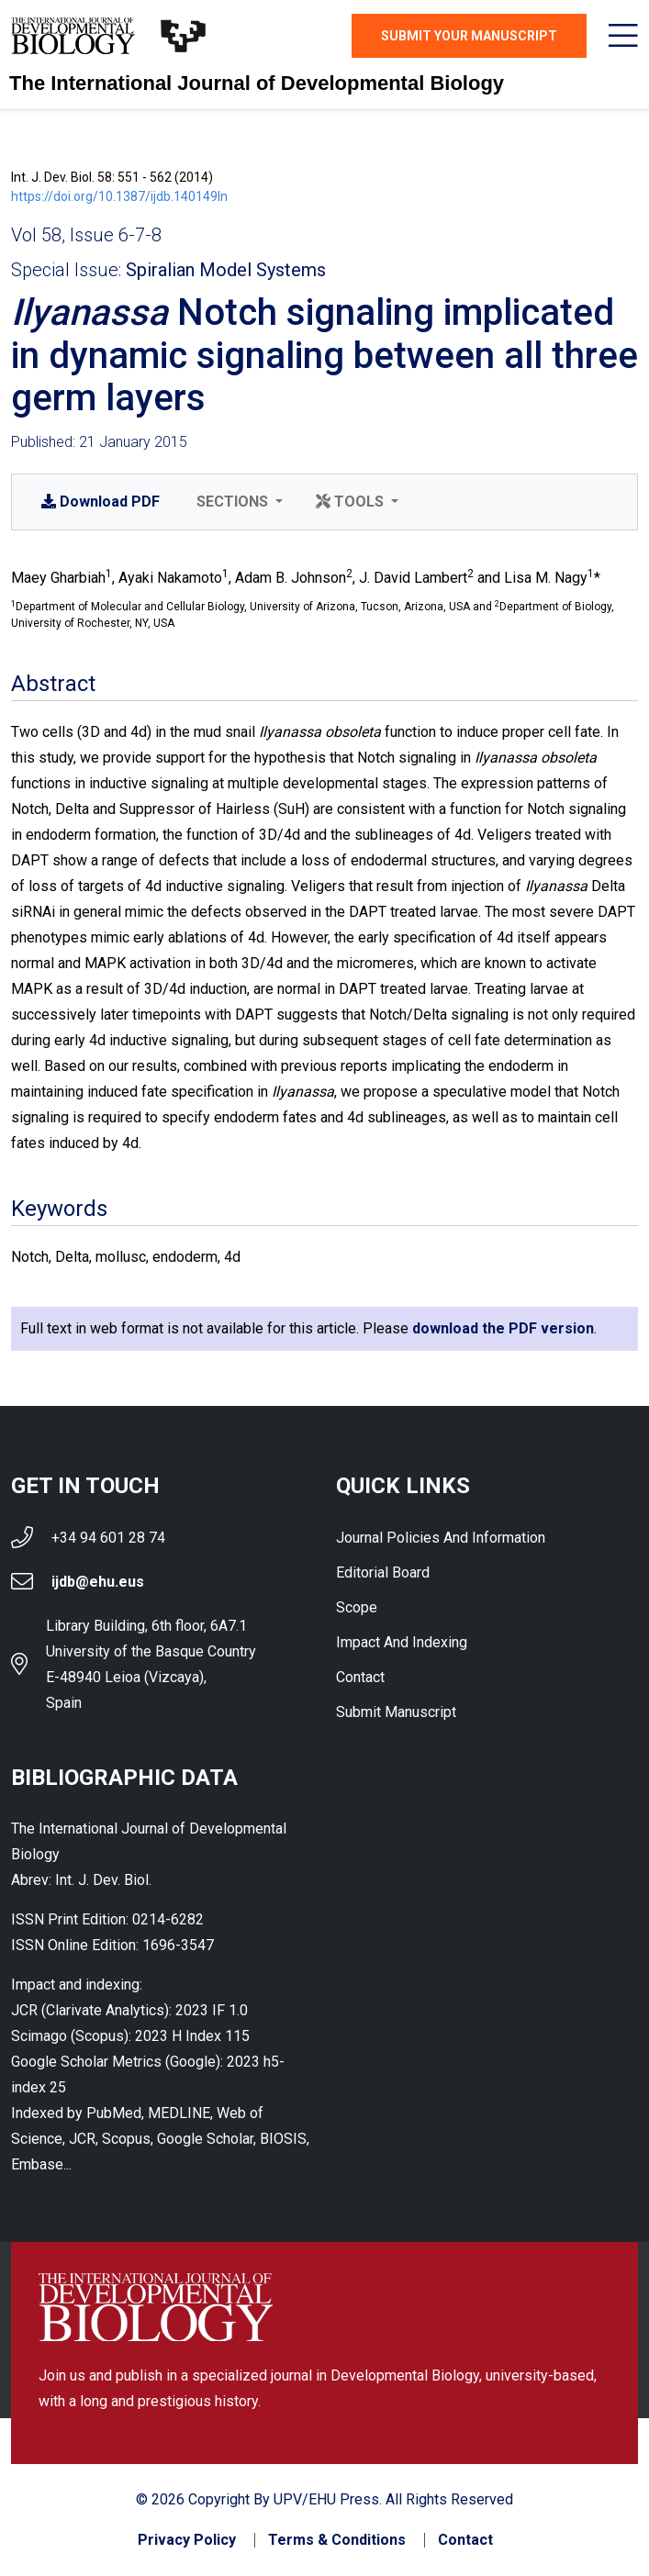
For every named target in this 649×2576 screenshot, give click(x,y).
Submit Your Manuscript (469, 35)
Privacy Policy (187, 2540)
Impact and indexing (401, 1642)
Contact (360, 1677)
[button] (237, 502)
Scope (356, 1607)
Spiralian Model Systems (226, 270)
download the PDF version (503, 1328)
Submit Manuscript (396, 1712)
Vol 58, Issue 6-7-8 (86, 235)
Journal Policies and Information (440, 1537)
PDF (100, 501)
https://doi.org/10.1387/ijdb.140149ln (119, 196)
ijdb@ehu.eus (97, 1581)
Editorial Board (383, 1572)
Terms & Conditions (337, 2540)
